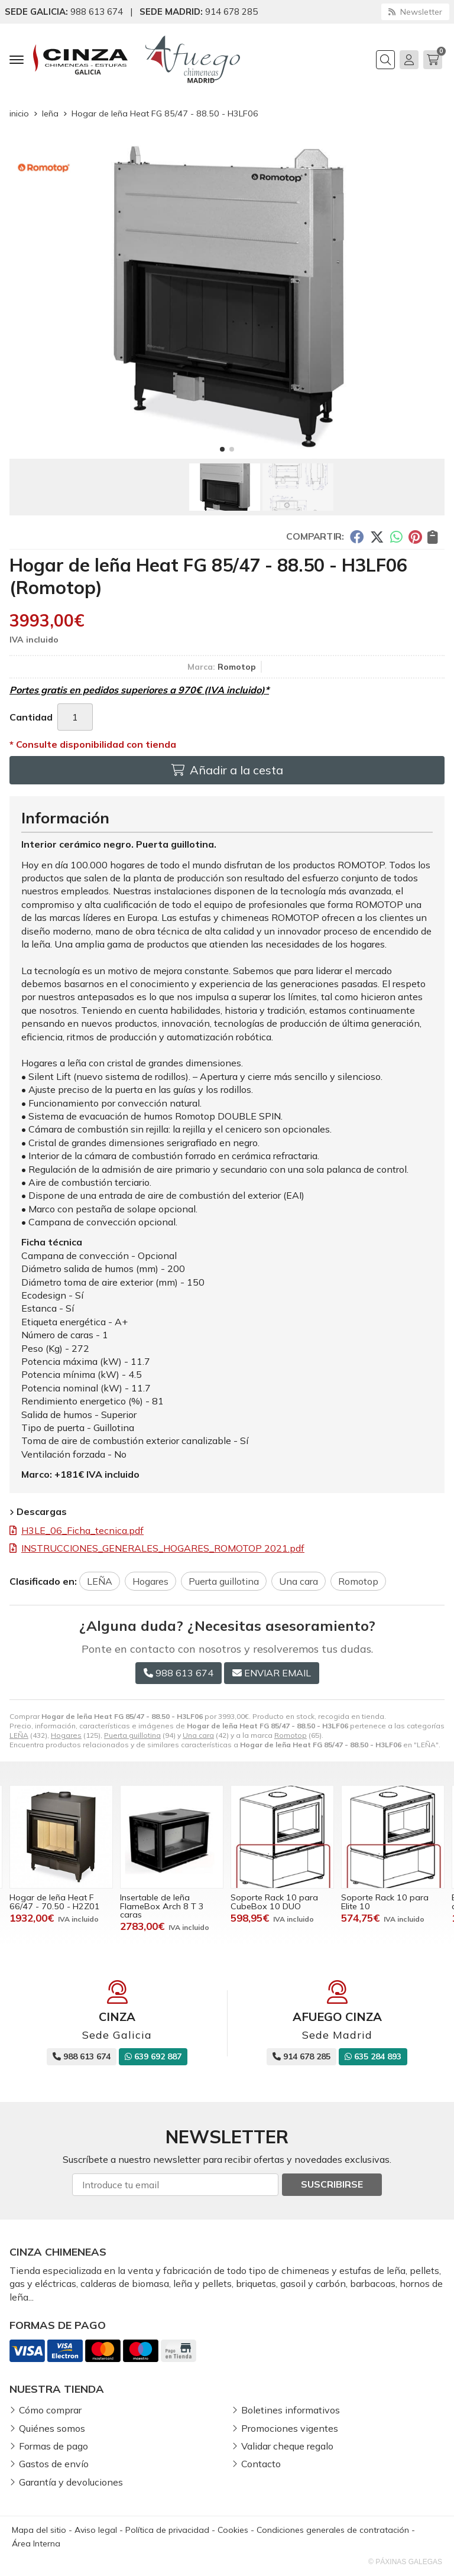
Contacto (261, 2464)
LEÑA (18, 1735)
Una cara (198, 1735)
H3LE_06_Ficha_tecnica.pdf (82, 1530)
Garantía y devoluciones (71, 2482)
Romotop (290, 1735)
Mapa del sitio (39, 2530)
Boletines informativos (290, 2410)
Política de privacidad (167, 2530)
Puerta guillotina (132, 1735)
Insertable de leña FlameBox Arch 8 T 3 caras (162, 1906)
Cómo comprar (50, 2410)
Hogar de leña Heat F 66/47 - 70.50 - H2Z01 (54, 1901)
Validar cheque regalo (287, 2446)
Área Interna (36, 2543)
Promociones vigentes (289, 2428)
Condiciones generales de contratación (333, 2530)
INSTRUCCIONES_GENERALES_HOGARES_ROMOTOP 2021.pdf (162, 1548)
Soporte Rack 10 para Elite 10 (385, 1901)
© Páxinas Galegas (405, 2562)
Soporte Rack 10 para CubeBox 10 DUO (274, 1901)
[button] (222, 449)
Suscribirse (332, 2184)
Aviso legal (95, 2530)
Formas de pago (53, 2446)
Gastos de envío (54, 2464)
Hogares (66, 1735)
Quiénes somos (52, 2428)
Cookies (233, 2530)
